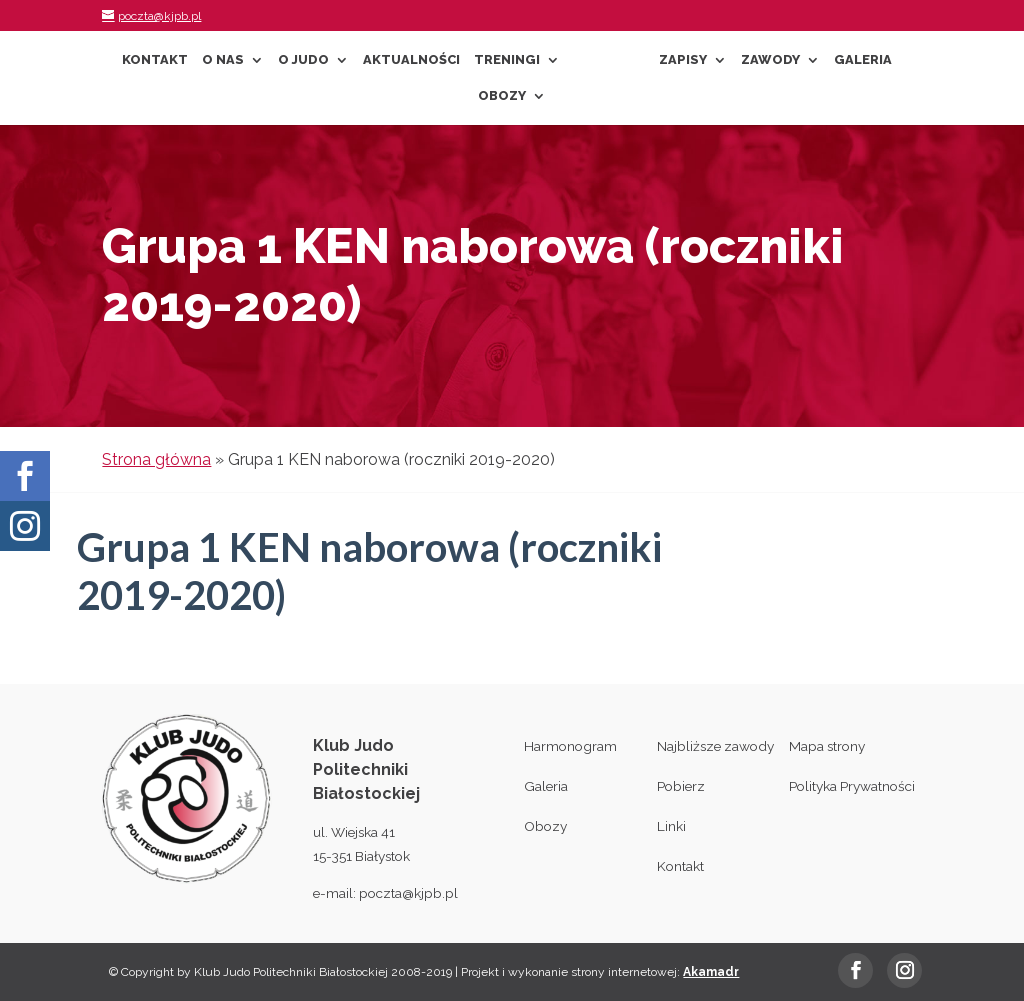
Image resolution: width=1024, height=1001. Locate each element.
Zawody (770, 60)
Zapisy (683, 60)
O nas (223, 60)
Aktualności (411, 60)
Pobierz (681, 786)
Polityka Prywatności (852, 786)
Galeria (863, 60)
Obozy (502, 96)
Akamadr (711, 972)
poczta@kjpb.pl (408, 893)
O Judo (303, 60)
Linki (671, 826)
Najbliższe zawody (715, 746)
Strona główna (156, 459)
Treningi (507, 60)
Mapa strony (827, 746)
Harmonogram (570, 746)
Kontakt (155, 60)
